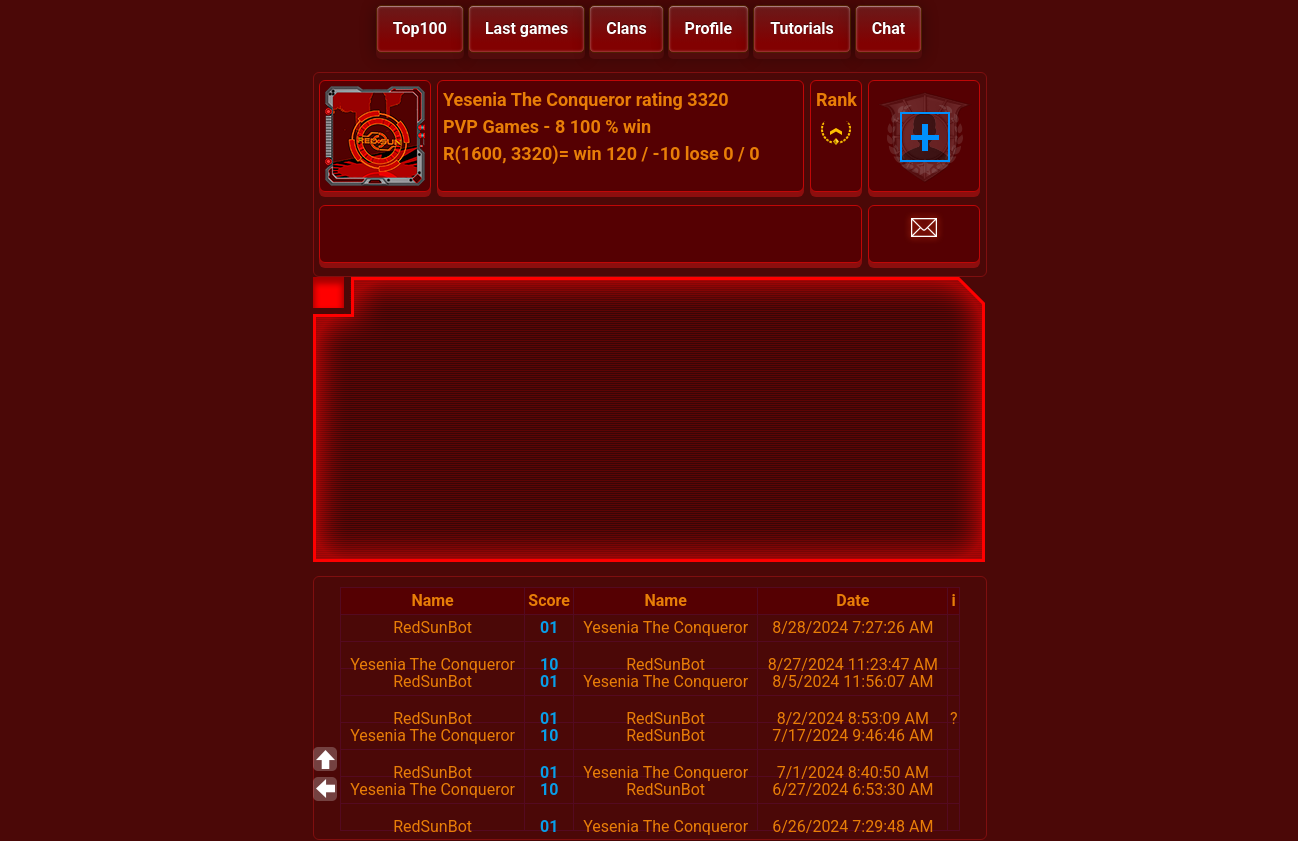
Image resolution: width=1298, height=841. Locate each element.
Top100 (420, 28)
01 (549, 627)
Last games (526, 28)
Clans (626, 28)
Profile (709, 28)
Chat (888, 28)
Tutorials (802, 28)
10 (549, 664)
